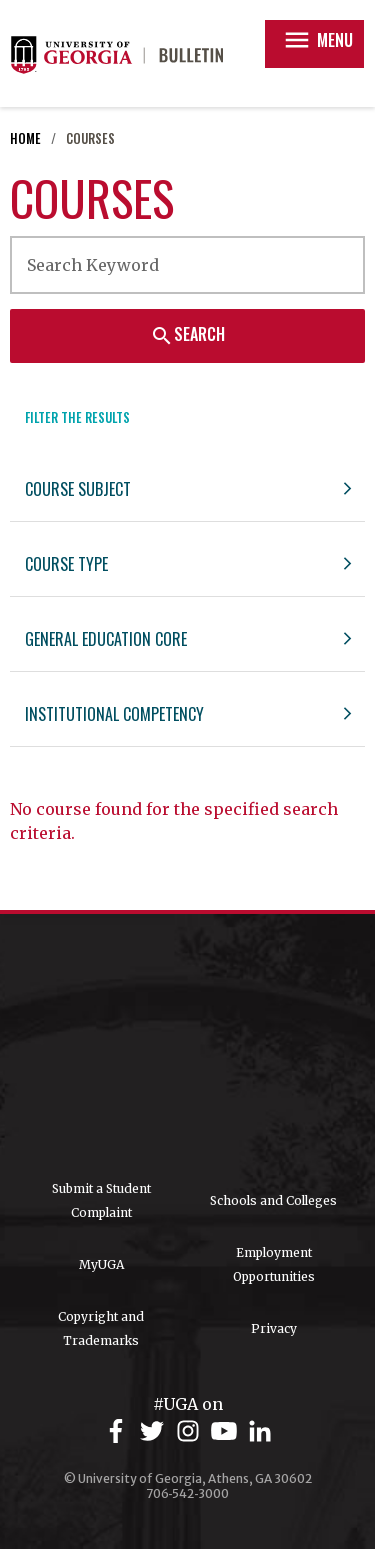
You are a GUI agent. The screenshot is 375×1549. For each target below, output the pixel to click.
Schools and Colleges (273, 1200)
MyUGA (101, 1264)
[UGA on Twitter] (155, 1431)
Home (25, 138)
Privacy (274, 1328)
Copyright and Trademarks (101, 1328)
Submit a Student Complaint (101, 1200)
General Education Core (106, 639)
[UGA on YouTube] (227, 1431)
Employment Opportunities (274, 1264)
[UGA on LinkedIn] (260, 1431)
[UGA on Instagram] (191, 1431)
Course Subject (78, 489)
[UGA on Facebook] (119, 1431)
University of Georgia (188, 1047)
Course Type (66, 564)
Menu (317, 40)
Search (187, 334)
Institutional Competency (114, 714)
